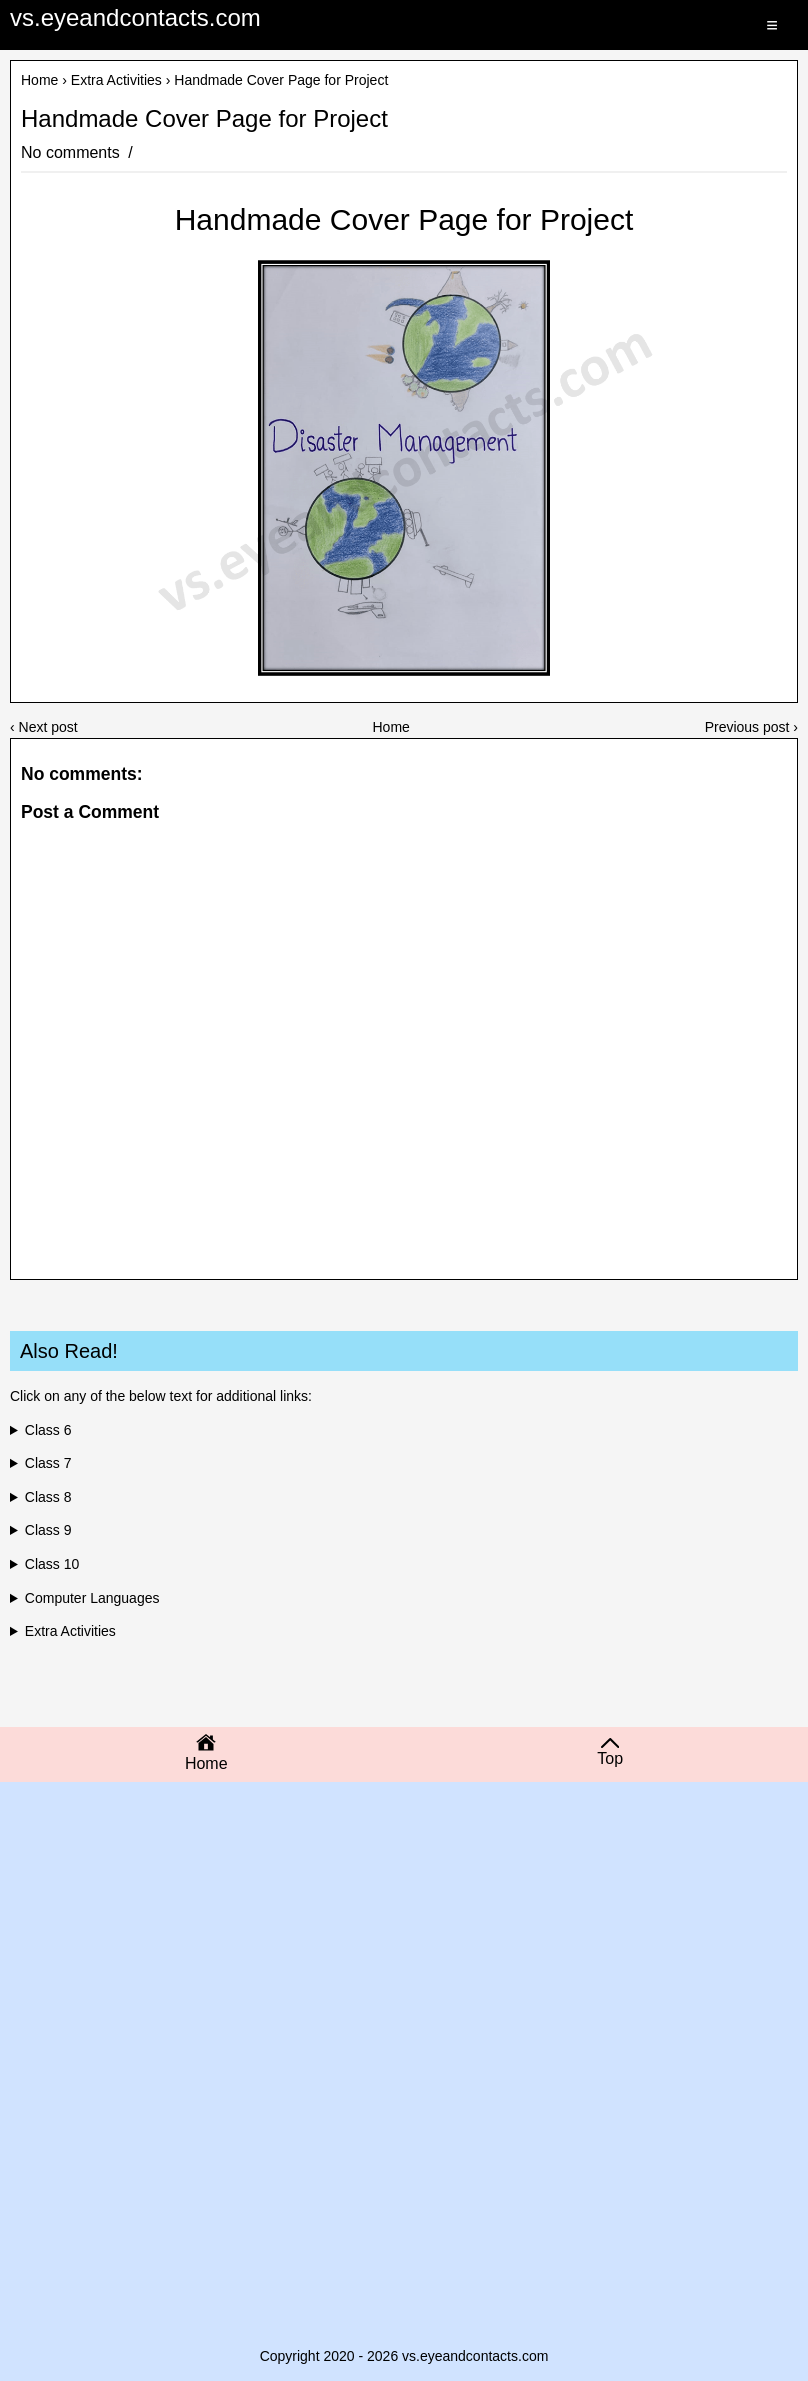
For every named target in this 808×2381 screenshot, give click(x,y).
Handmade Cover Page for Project (204, 119)
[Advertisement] (404, 1952)
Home (39, 80)
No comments (72, 152)
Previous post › (751, 727)
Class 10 (52, 1564)
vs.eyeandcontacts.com (135, 17)
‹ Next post (44, 727)
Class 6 (48, 1430)
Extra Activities (116, 80)
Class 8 (48, 1497)
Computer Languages (92, 1598)
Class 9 (48, 1530)
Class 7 (48, 1463)
